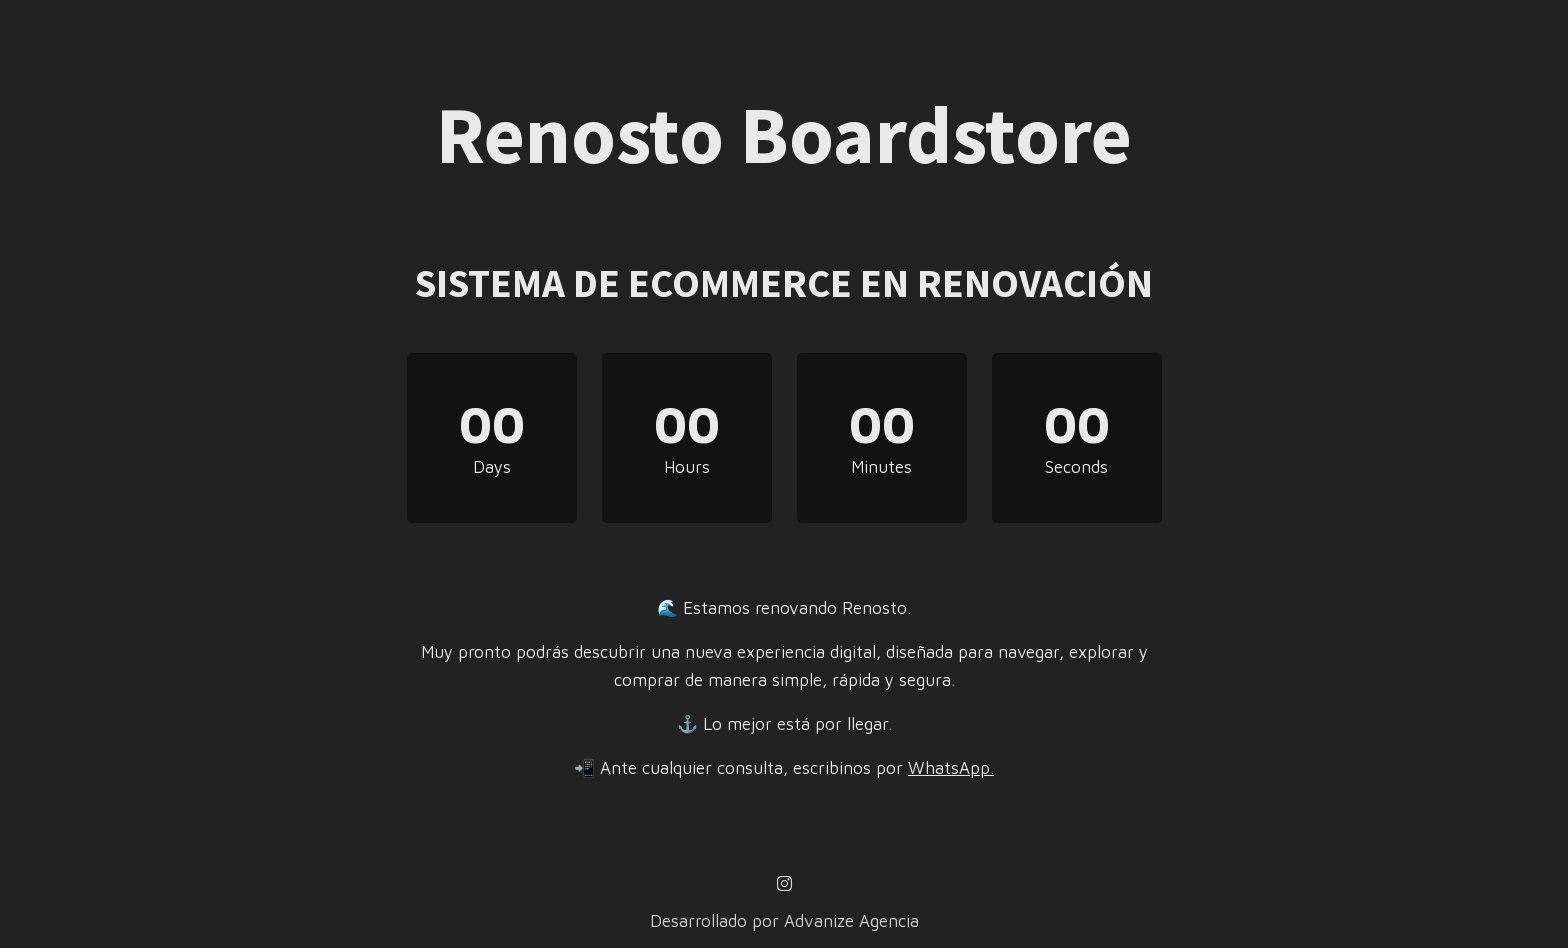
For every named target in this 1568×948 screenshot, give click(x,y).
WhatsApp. (951, 768)
